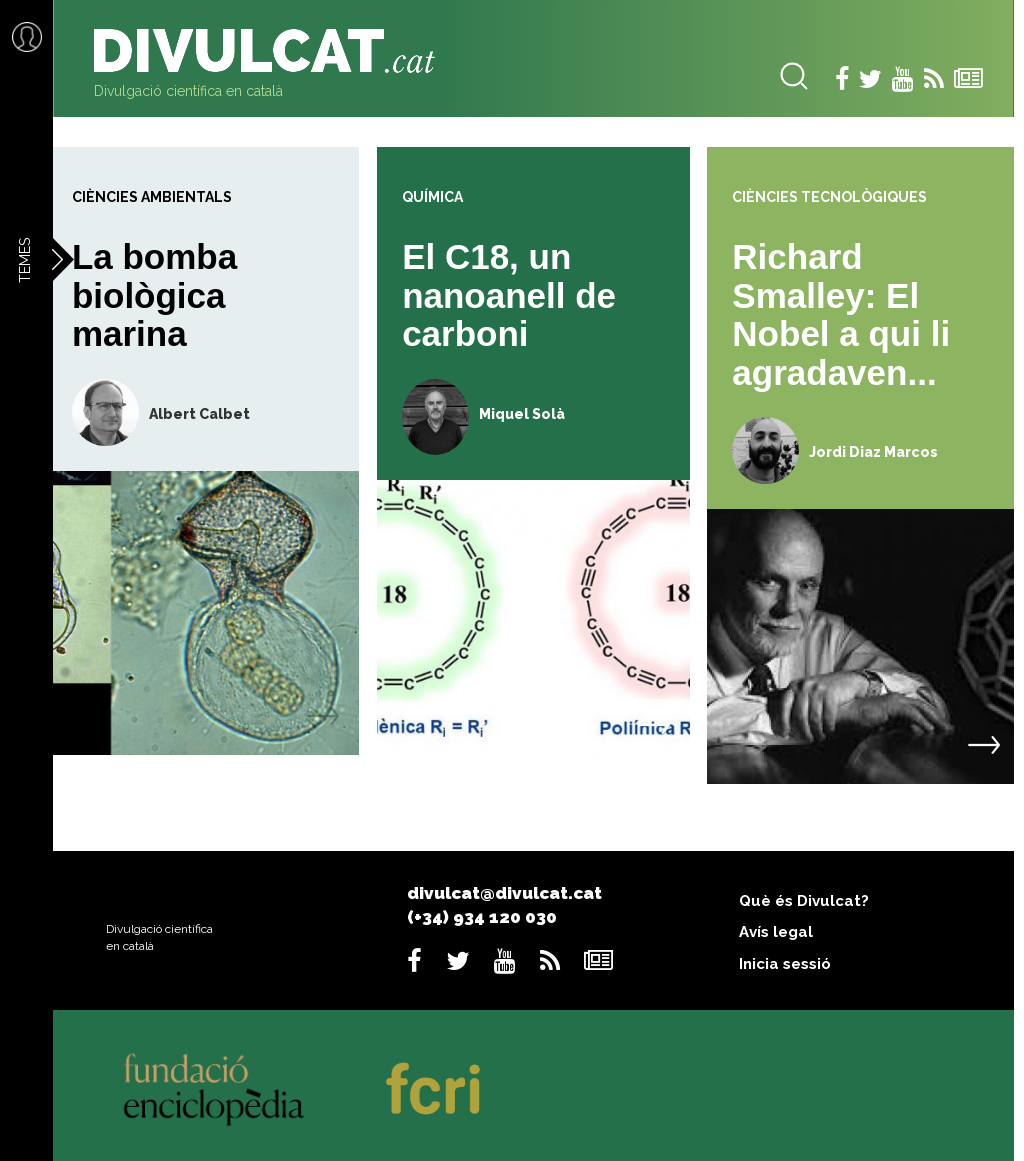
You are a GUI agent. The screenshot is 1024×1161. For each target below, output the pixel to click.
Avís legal (776, 932)
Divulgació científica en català (188, 91)
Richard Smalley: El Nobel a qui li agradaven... (841, 314)
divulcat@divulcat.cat (504, 893)
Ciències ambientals (152, 197)
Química (432, 197)
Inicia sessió (785, 964)
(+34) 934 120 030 (482, 917)
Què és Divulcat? (804, 901)
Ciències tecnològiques (829, 197)
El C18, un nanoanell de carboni (509, 295)
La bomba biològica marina (154, 295)
